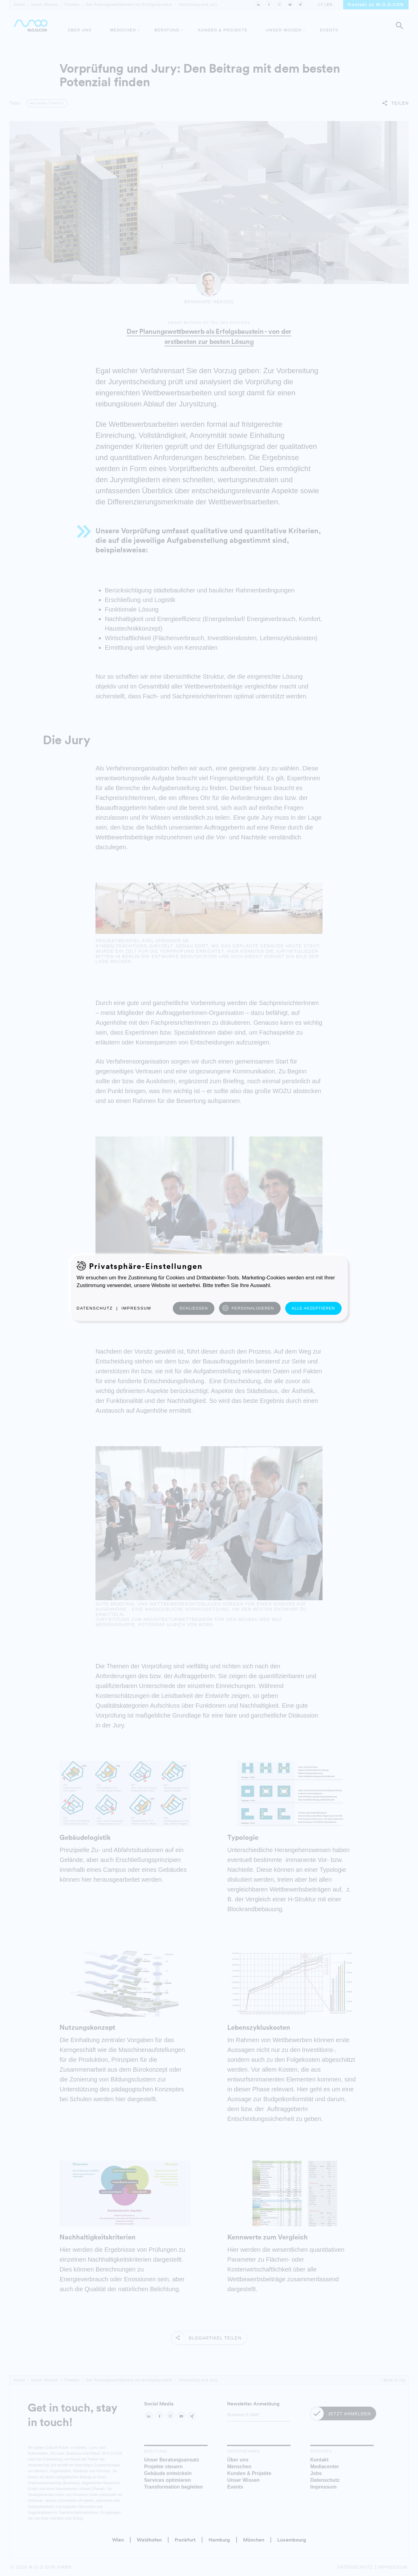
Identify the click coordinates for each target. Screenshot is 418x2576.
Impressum (136, 1308)
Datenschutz (95, 1308)
